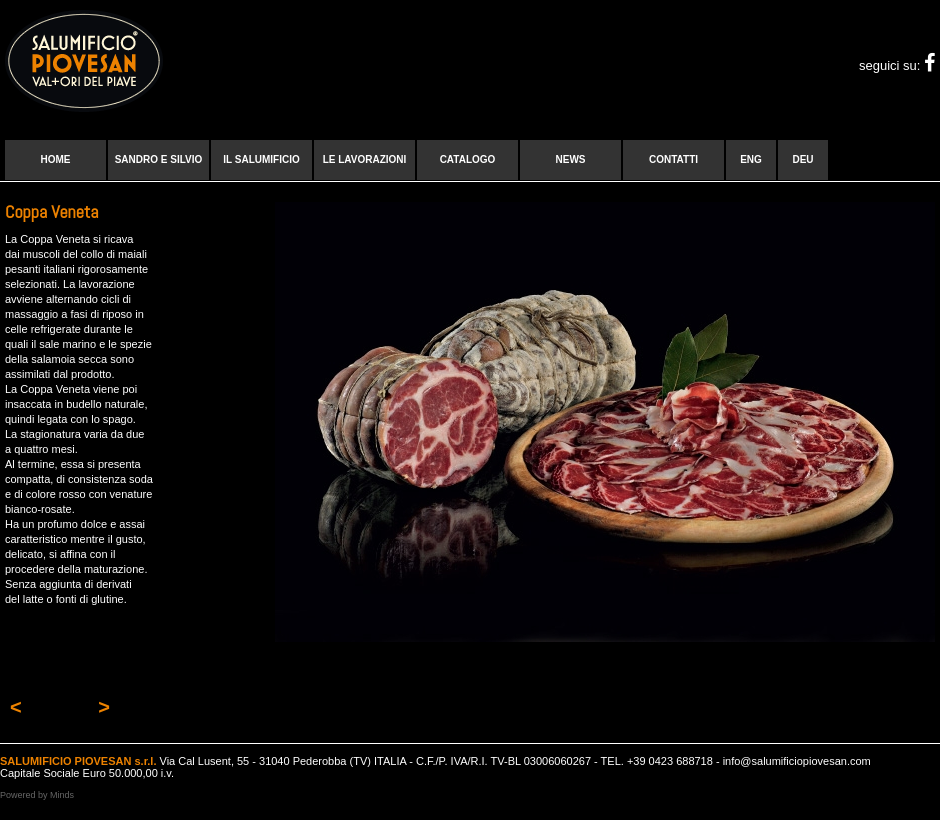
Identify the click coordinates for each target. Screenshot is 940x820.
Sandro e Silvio (159, 159)
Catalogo (468, 159)
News (571, 159)
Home (56, 159)
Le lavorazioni (365, 159)
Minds (62, 795)
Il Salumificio (261, 159)
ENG (751, 159)
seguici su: (897, 65)
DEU (802, 159)
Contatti (673, 159)
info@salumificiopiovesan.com (797, 761)
